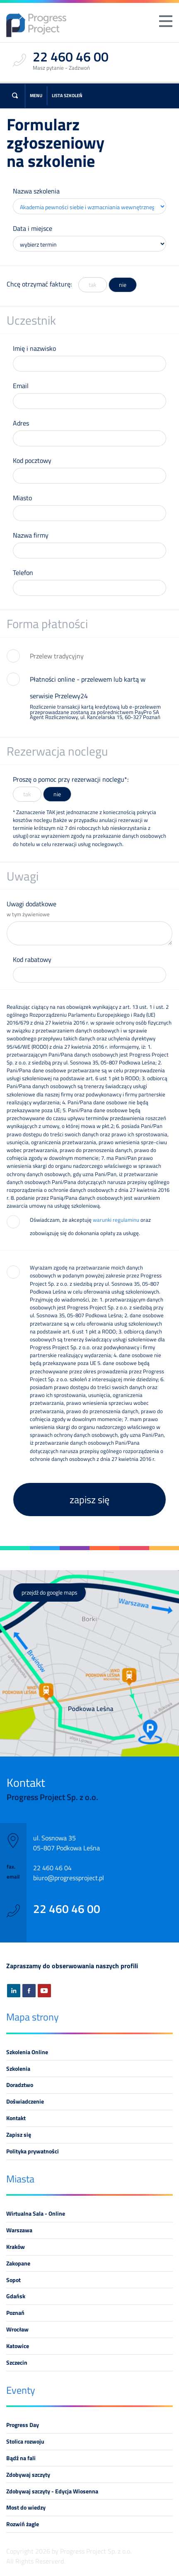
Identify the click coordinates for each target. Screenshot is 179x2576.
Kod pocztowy (32, 460)
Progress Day (22, 2424)
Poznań (15, 2312)
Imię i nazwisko (34, 348)
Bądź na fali (21, 2458)
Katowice (17, 2346)
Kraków (15, 2246)
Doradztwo (19, 2084)
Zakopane (18, 2263)
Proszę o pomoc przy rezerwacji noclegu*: (70, 779)
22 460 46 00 (66, 1909)
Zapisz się (18, 2134)
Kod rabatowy (32, 959)
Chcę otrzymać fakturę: (39, 284)
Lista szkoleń (67, 95)
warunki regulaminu (116, 1220)
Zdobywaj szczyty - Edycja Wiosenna (52, 2491)
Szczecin (16, 2362)
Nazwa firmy (30, 535)
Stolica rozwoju (25, 2441)
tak (93, 284)
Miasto (22, 498)
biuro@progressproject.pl (68, 1878)
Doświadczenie (25, 2101)
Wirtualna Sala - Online (35, 2213)
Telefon (23, 572)
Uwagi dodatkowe (89, 908)
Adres (21, 423)
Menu (36, 95)
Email (21, 386)
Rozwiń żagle (22, 2524)
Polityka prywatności (32, 2151)
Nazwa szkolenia (36, 191)
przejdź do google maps (49, 1592)
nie (122, 284)
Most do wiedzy (26, 2507)
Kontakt (16, 2118)
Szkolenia (18, 2068)
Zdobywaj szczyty (28, 2474)
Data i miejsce (32, 228)
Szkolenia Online (27, 2052)
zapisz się (89, 1499)
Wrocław (17, 2329)
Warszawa (19, 2230)
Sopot (13, 2280)
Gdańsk (15, 2296)
